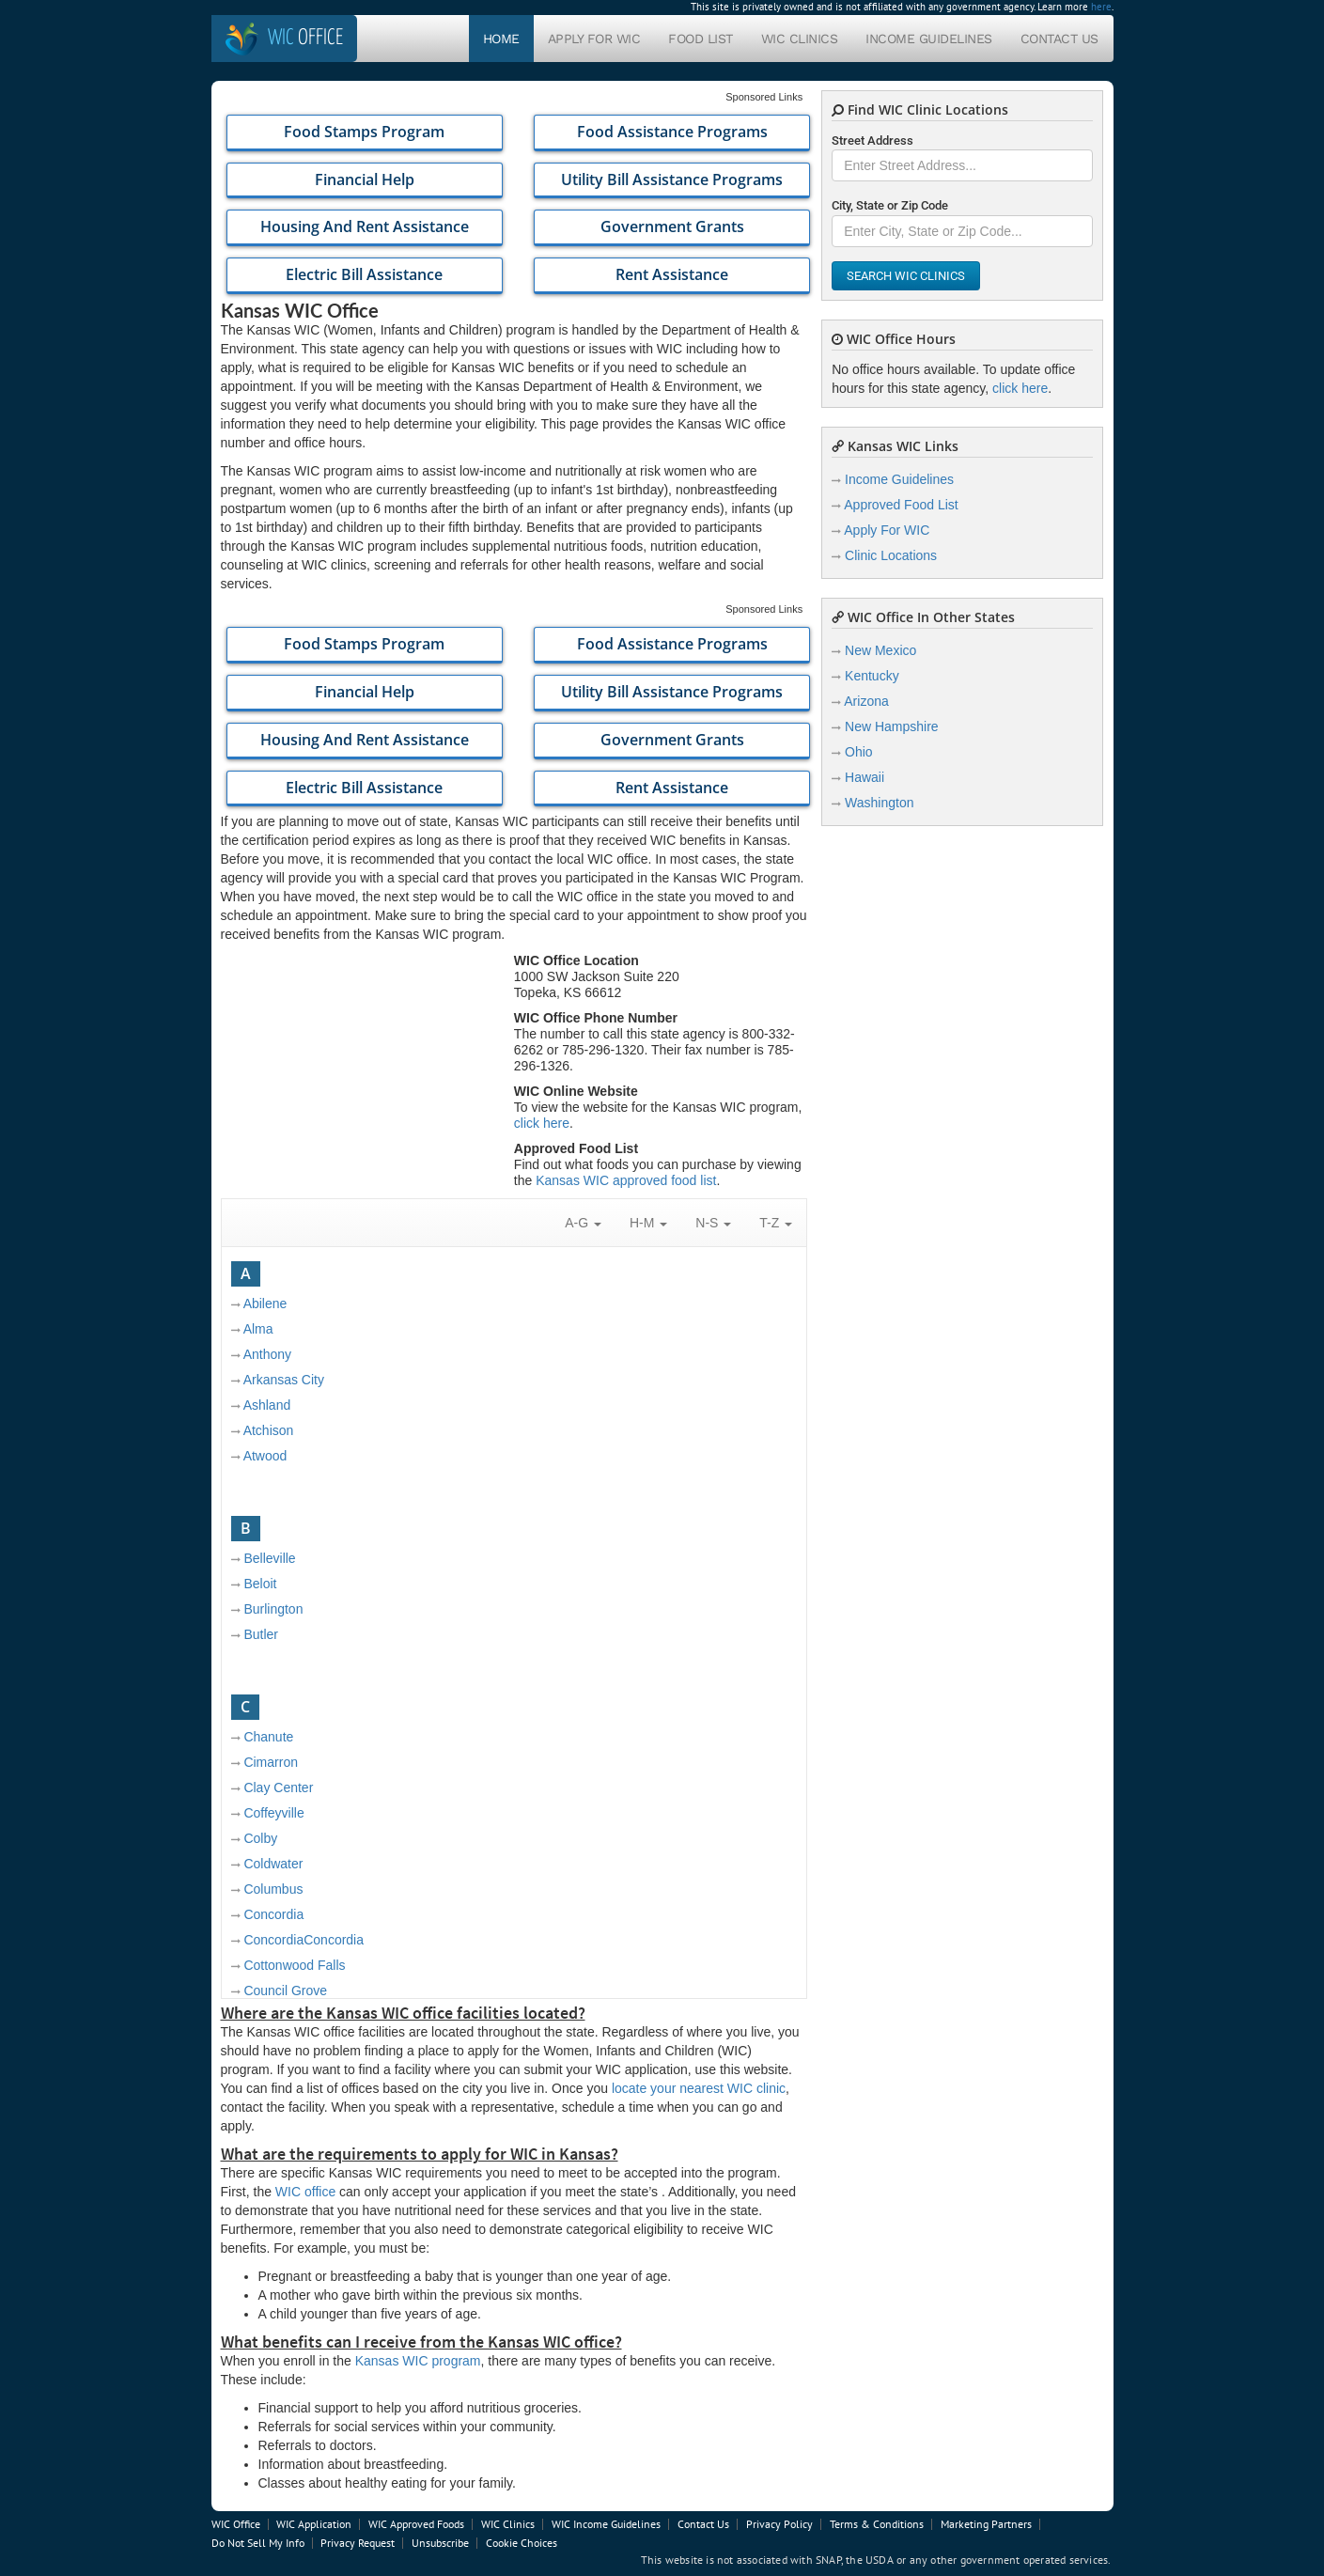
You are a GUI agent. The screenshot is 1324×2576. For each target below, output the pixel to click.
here (1101, 6)
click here (541, 1123)
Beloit (259, 1583)
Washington (879, 802)
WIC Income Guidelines (606, 2524)
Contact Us (1059, 38)
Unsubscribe (440, 2543)
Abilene (265, 1303)
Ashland (267, 1405)
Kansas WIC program (418, 2360)
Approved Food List (901, 504)
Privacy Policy (779, 2524)
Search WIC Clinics (906, 276)
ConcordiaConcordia (303, 1939)
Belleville (269, 1558)
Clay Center (278, 1787)
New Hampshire (892, 726)
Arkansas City (283, 1379)
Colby (260, 1838)
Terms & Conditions (877, 2524)
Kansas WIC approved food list (626, 1180)
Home (501, 38)
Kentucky (872, 675)
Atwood (265, 1455)
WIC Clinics (799, 38)
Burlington (273, 1608)
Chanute (268, 1736)
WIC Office (235, 2524)
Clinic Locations (891, 555)
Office (305, 38)
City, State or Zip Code (890, 205)
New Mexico (880, 650)
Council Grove (285, 1990)
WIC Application (313, 2524)
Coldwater (273, 1863)
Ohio (859, 751)
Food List (700, 38)
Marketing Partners (986, 2524)
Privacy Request (357, 2543)
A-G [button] (583, 1222)
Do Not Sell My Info (257, 2543)
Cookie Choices (521, 2543)
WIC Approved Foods (416, 2524)
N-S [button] (713, 1222)
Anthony (267, 1354)
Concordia (273, 1914)
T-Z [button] (775, 1222)
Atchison (268, 1430)
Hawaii (864, 777)
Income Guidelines (928, 38)
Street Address (872, 140)
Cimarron (270, 1762)
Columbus (273, 1889)
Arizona (866, 701)
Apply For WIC (594, 38)
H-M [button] (648, 1222)
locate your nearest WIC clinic (699, 2088)
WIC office (305, 2191)
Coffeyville (273, 1812)
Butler (260, 1634)
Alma (258, 1328)
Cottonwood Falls (294, 1965)
